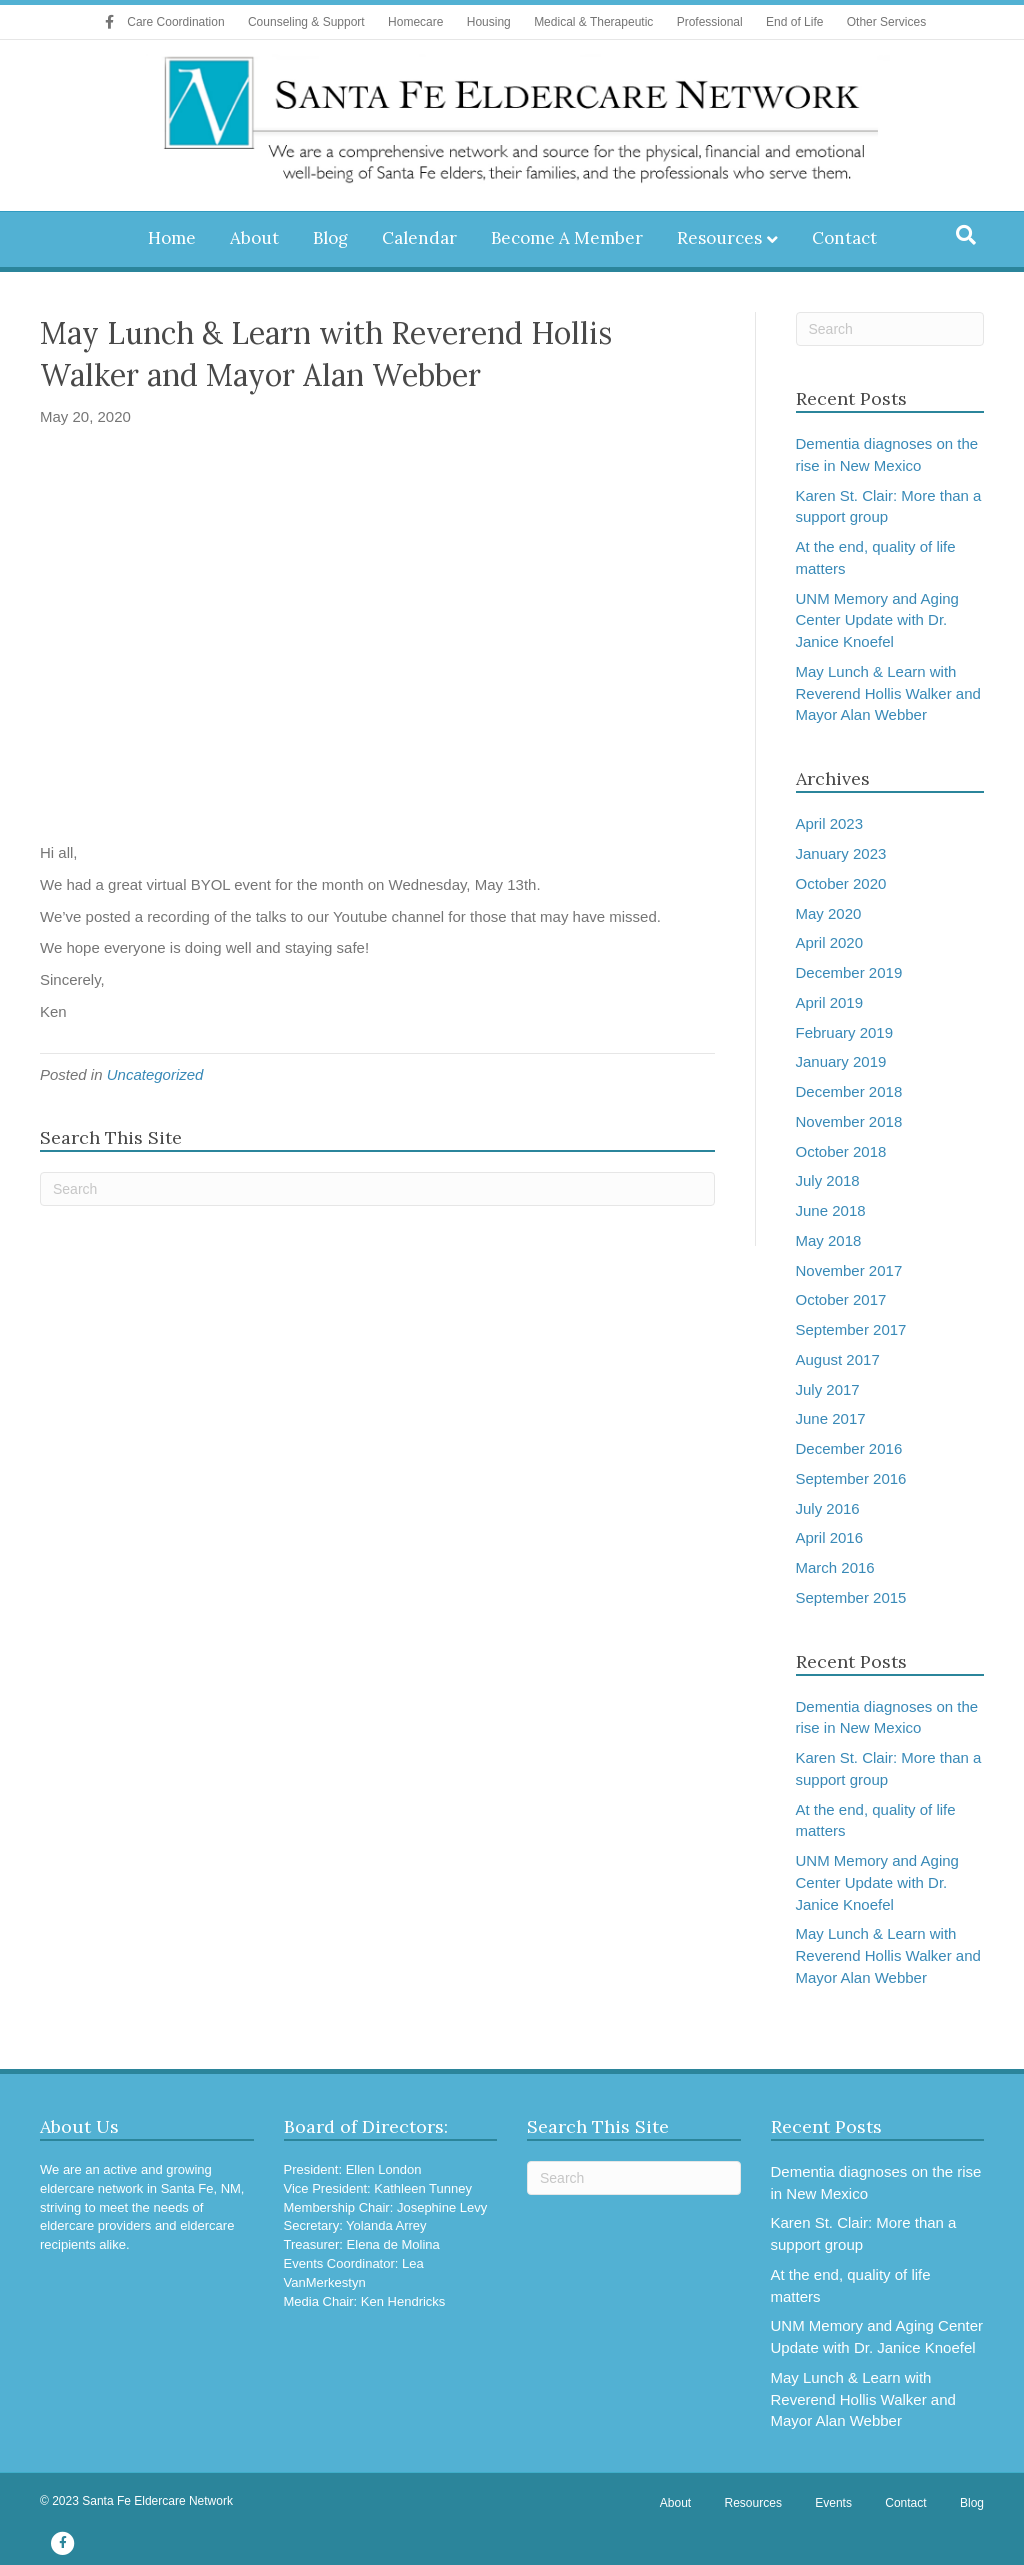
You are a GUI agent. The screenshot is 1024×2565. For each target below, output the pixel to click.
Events (833, 2503)
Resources (719, 238)
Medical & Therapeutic (593, 22)
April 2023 (830, 823)
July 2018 (828, 1180)
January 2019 (841, 1061)
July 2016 (828, 1508)
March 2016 (835, 1567)
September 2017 (851, 1329)
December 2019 (849, 972)
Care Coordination (175, 22)
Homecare (415, 22)
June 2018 (831, 1210)
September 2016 (851, 1478)
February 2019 (845, 1032)
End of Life (794, 22)
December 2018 (849, 1091)
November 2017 (849, 1270)
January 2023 (841, 853)
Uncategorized (155, 1074)
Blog (330, 238)
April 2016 (830, 1537)
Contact (844, 238)
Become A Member (567, 238)
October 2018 (841, 1151)
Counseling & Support (306, 22)
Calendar (419, 238)
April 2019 (830, 1002)
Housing (489, 22)
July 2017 (828, 1389)
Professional (710, 22)
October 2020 (841, 883)
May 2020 (829, 913)
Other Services (886, 22)
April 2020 (830, 942)
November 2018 (849, 1121)
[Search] (966, 235)
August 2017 (838, 1359)
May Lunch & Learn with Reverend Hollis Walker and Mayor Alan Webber (888, 693)
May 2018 (829, 1240)
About (254, 238)
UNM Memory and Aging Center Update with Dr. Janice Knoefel (877, 620)
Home (172, 238)
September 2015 (851, 1597)
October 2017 (841, 1299)
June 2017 (831, 1418)
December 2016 (849, 1448)
